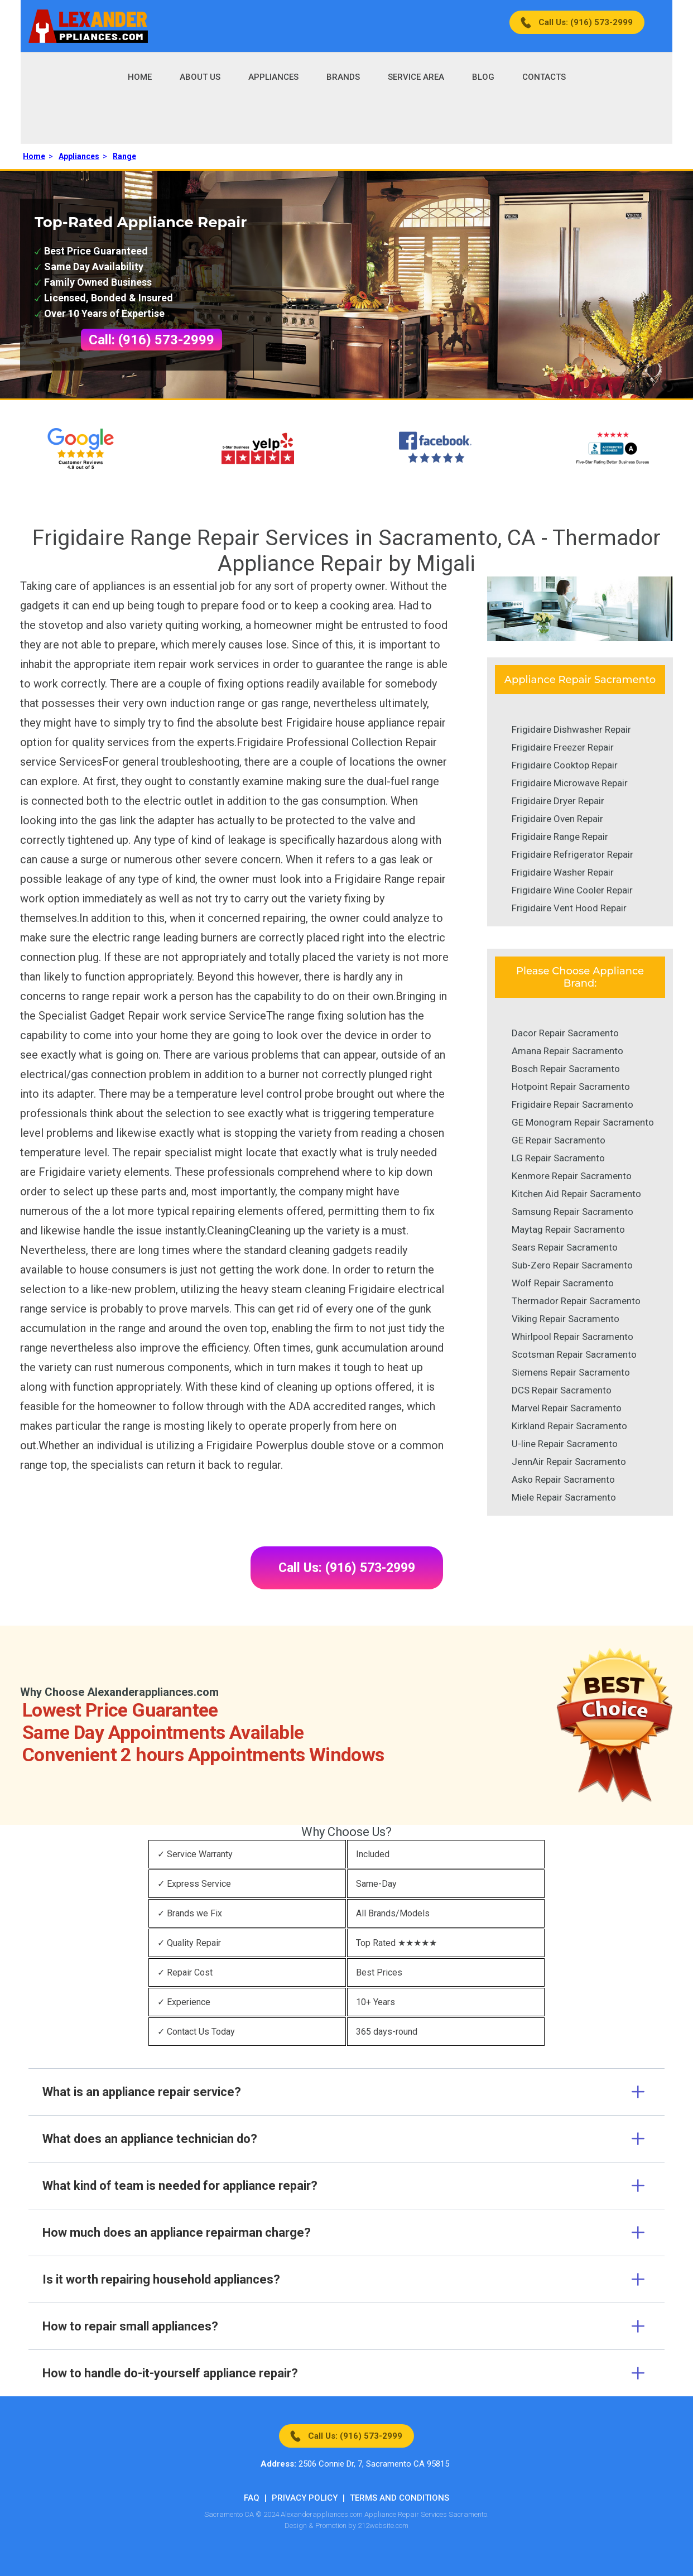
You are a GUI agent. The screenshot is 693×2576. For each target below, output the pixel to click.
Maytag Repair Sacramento (568, 1229)
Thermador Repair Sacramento (576, 1300)
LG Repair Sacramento (558, 1158)
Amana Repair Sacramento (567, 1050)
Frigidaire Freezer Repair (563, 747)
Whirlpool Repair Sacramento (572, 1336)
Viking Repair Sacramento (565, 1318)
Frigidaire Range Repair (560, 836)
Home (140, 77)
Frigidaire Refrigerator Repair (572, 854)
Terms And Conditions (399, 2498)
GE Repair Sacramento (558, 1140)
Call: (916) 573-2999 (151, 340)
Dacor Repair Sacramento (565, 1033)
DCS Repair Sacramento (562, 1390)
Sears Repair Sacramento (565, 1247)
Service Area (416, 77)
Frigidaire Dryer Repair (558, 800)
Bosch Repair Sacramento (566, 1068)
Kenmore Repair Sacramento (572, 1175)
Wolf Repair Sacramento (563, 1283)
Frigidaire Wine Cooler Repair (572, 890)
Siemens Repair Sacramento (571, 1372)
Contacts (544, 77)
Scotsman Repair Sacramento (574, 1354)
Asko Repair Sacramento (563, 1479)
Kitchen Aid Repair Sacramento (576, 1193)
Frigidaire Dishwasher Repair (571, 729)
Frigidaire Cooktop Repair (565, 765)
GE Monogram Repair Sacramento (583, 1122)
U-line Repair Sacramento (565, 1443)
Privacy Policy (305, 2498)
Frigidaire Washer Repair (563, 872)
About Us (200, 77)
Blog (483, 77)
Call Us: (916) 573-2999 (585, 22)
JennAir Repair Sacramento (569, 1461)
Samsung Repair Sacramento (572, 1211)
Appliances (273, 77)
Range (124, 156)
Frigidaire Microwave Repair (570, 783)
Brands (343, 77)
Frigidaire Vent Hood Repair (569, 908)
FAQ (251, 2498)
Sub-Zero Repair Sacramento (572, 1265)
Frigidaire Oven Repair (557, 818)
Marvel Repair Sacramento (567, 1408)
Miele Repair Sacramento (564, 1497)
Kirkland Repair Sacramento (569, 1425)
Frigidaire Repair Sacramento (572, 1104)
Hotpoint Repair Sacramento (571, 1086)
